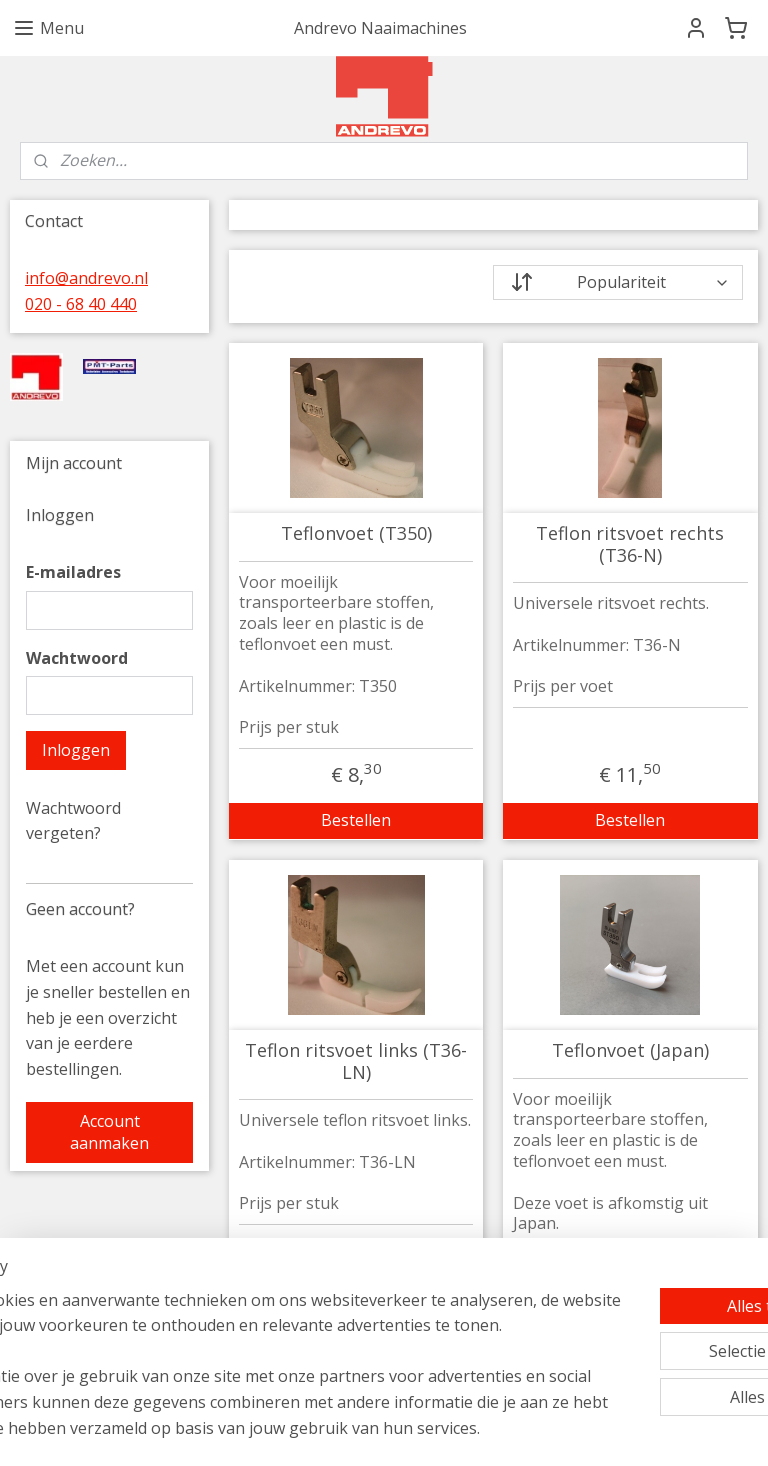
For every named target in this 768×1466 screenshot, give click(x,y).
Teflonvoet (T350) (356, 534)
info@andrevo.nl (86, 278)
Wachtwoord (77, 658)
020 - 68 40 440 (81, 304)
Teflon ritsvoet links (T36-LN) (357, 1061)
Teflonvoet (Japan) (630, 1051)
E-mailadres (73, 572)
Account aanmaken (109, 1132)
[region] (252, 1326)
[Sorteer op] (618, 282)
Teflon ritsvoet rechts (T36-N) (631, 544)
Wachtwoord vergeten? (73, 821)
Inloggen (76, 750)
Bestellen (357, 820)
